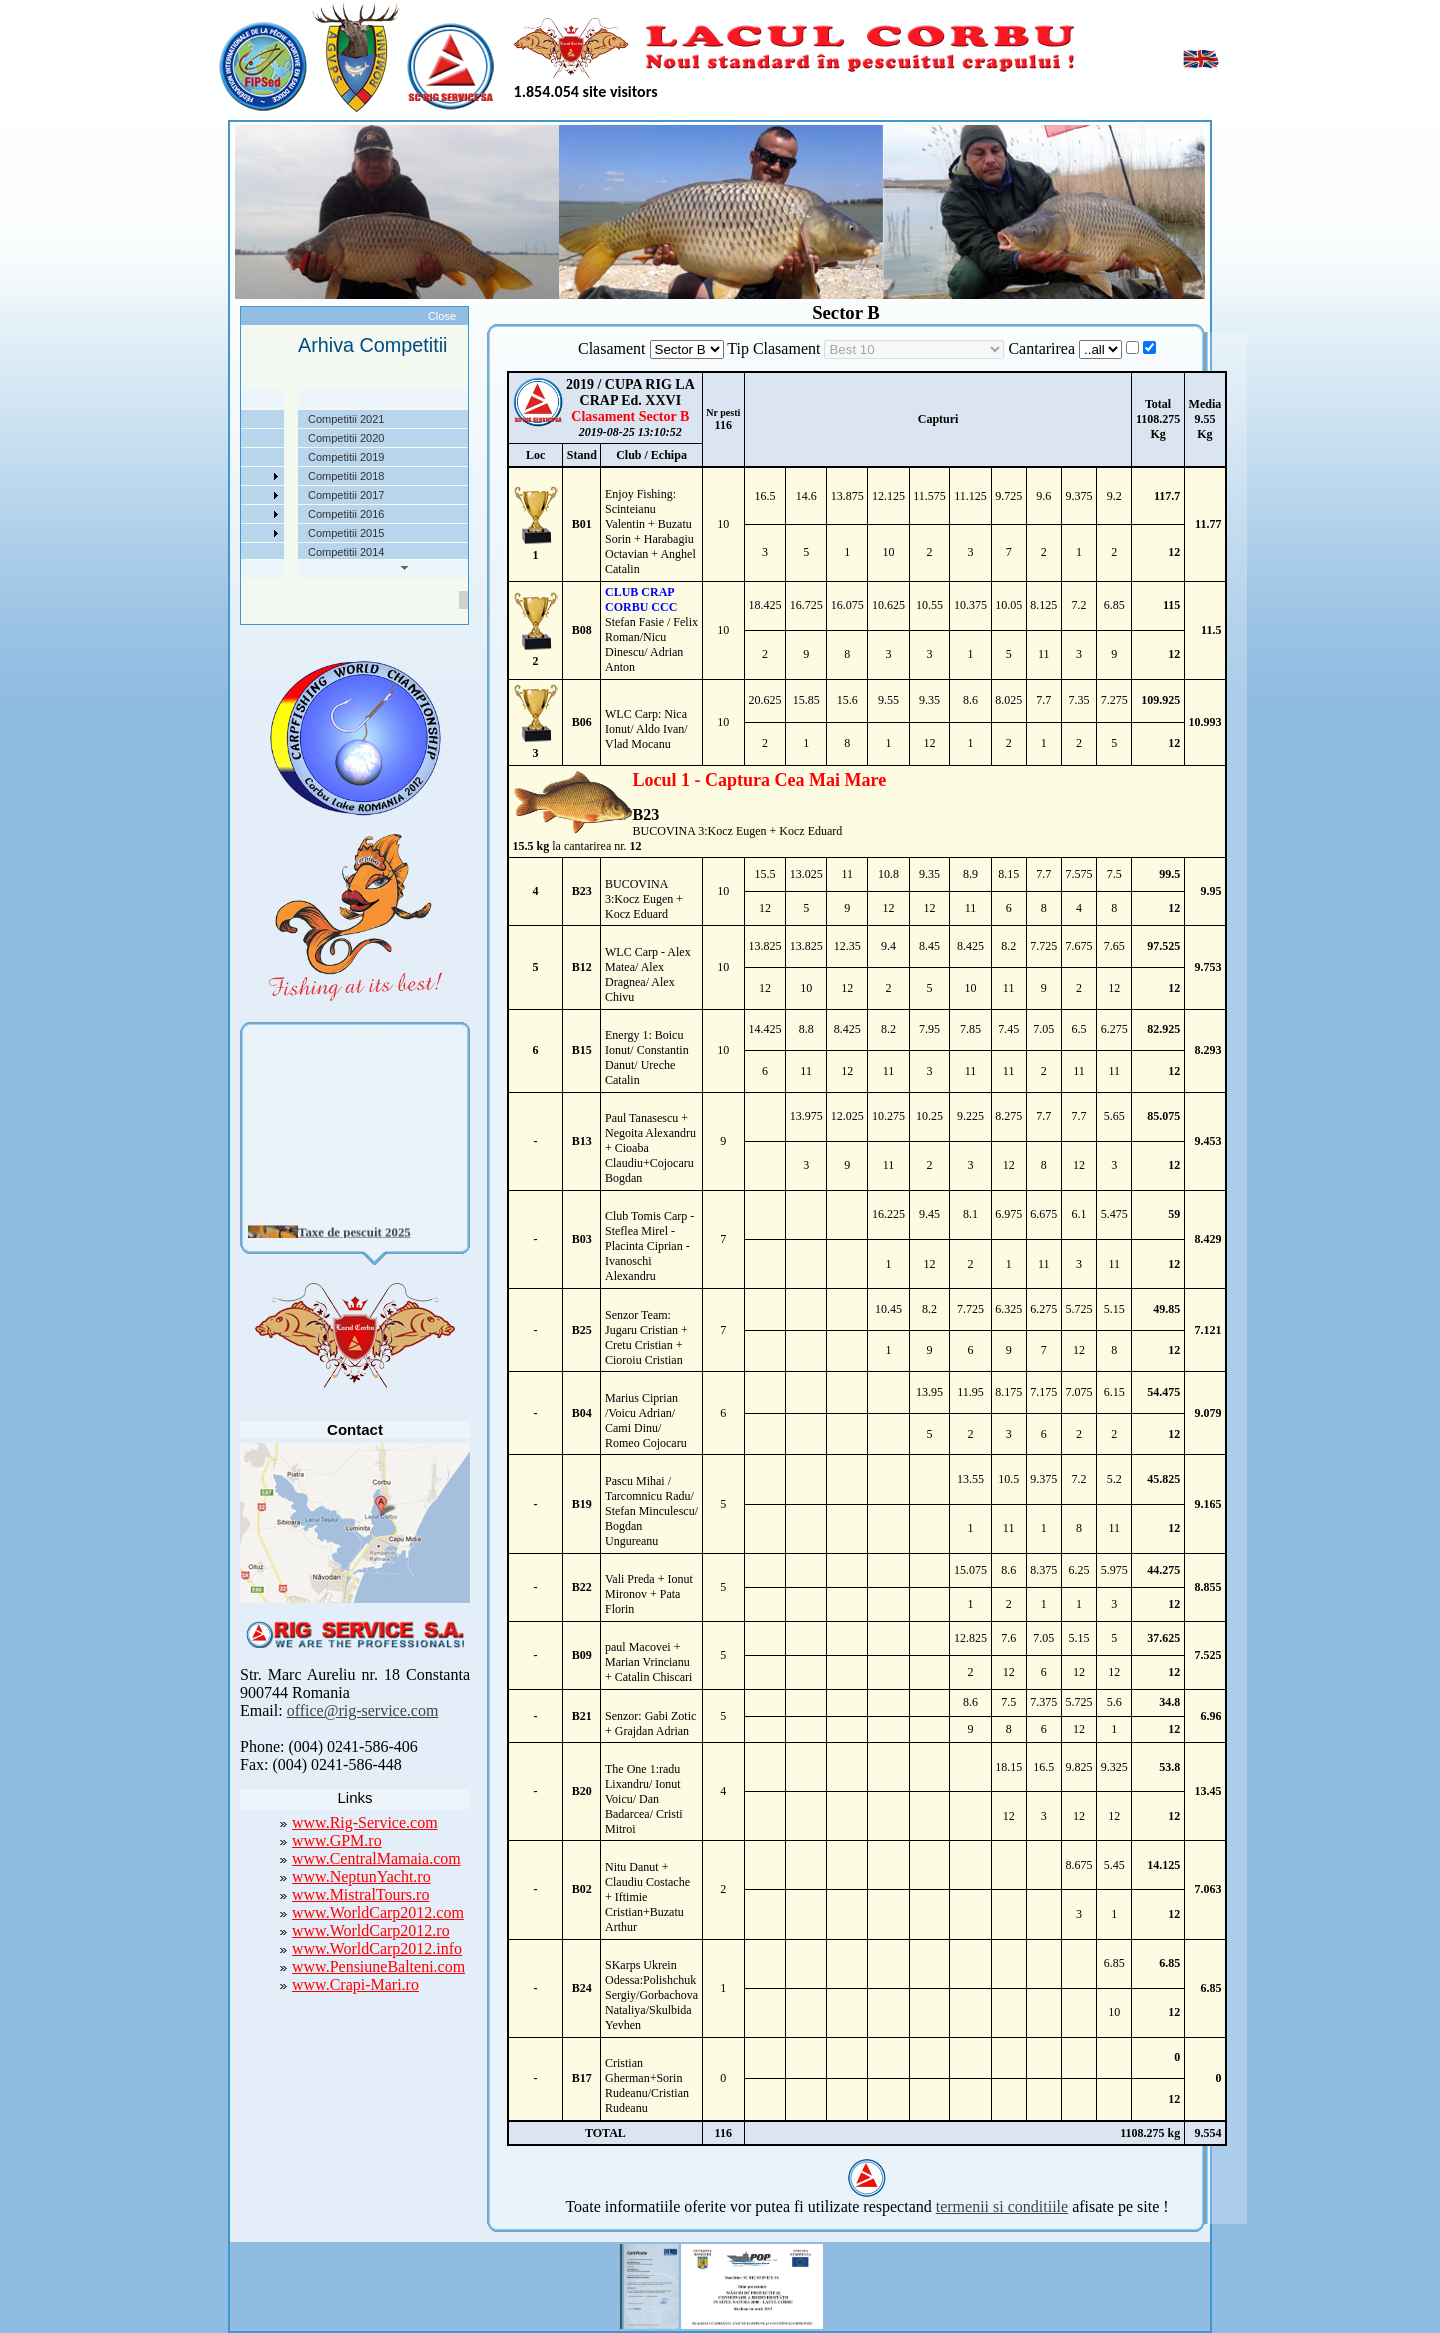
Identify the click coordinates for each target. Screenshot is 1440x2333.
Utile (191, 514)
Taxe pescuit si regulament (245, 457)
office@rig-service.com (363, 1710)
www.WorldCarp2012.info (377, 1948)
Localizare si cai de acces (242, 438)
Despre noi (206, 419)
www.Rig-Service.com (365, 1822)
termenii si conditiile (1002, 2206)
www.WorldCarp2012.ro (371, 1930)
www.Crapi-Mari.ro (355, 1984)
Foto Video (206, 533)
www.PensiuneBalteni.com (378, 1966)
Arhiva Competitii (221, 495)
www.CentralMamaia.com (376, 1858)
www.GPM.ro (337, 1840)
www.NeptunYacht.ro (361, 1876)
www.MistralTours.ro (360, 1894)
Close (442, 316)
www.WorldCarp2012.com (378, 1912)
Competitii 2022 (218, 476)
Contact (199, 552)
